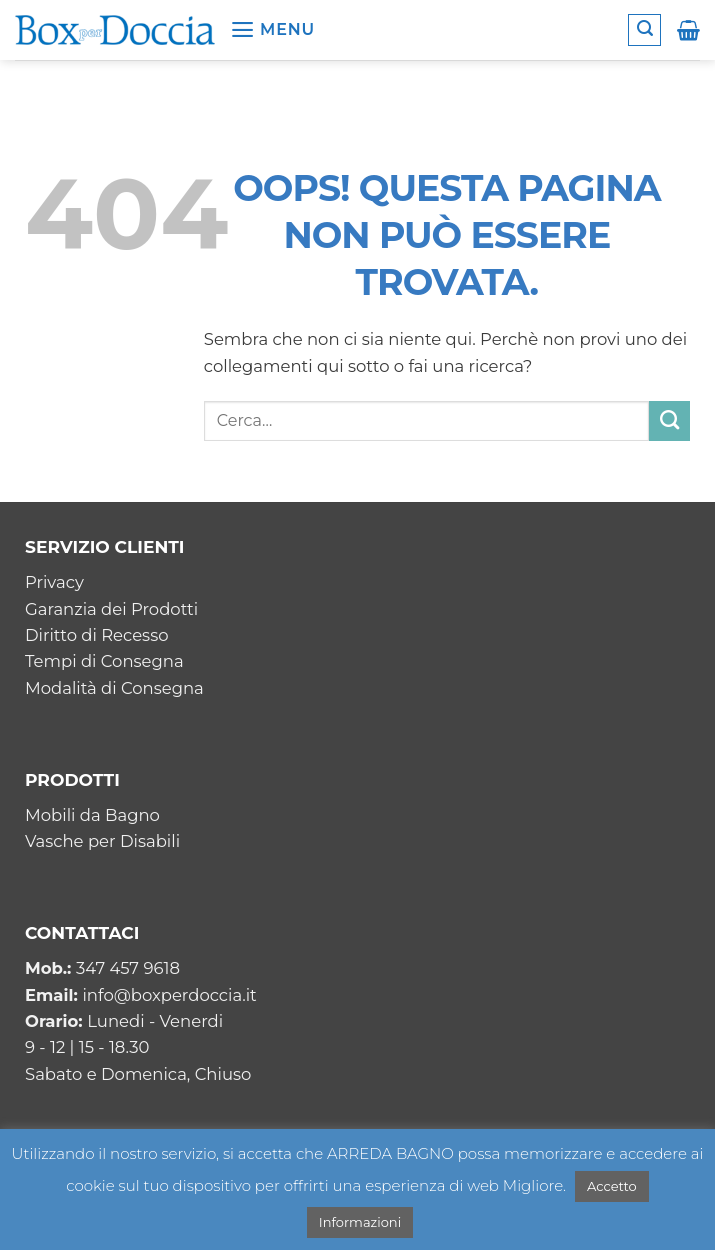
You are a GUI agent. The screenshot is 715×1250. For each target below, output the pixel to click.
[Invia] (669, 421)
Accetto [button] (612, 1186)
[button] (272, 30)
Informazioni (360, 1222)
